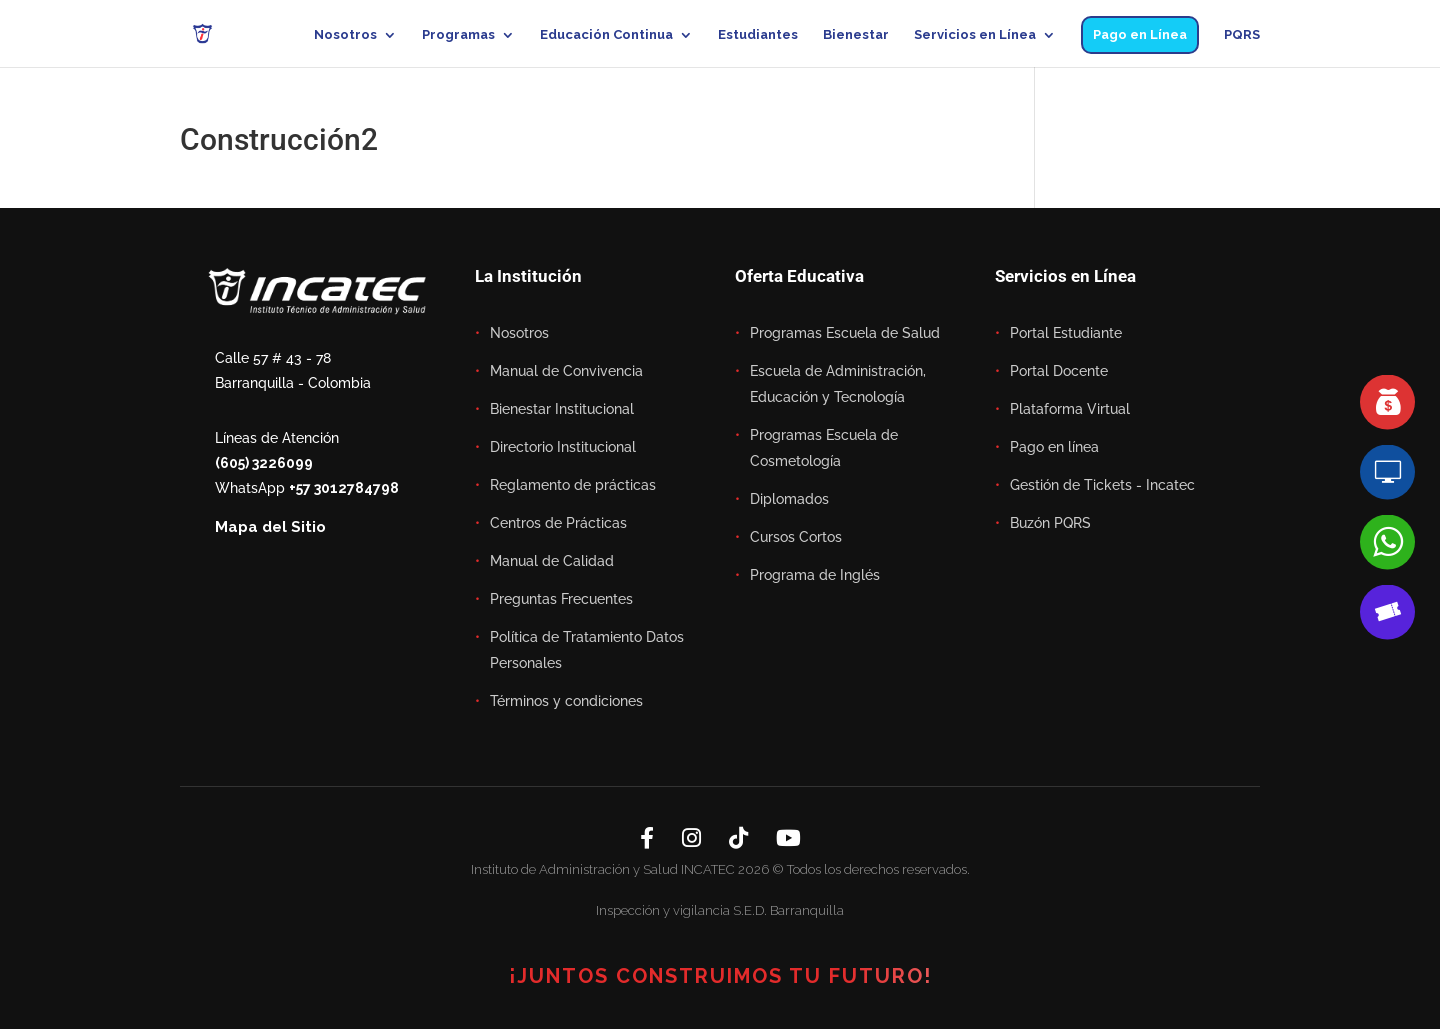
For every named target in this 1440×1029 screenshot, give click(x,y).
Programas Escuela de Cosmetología (824, 448)
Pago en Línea (1140, 34)
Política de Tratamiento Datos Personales (587, 650)
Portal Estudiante (1066, 333)
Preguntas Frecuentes (561, 599)
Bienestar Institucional (562, 409)
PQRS (1242, 35)
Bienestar (856, 35)
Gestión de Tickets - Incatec (1102, 485)
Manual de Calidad (552, 561)
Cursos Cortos (796, 537)
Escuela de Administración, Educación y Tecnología (838, 384)
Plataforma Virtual (1070, 409)
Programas (458, 35)
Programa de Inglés (815, 575)
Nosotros (345, 35)
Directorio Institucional (563, 447)
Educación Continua (606, 35)
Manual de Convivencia (566, 371)
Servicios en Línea (975, 35)
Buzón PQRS (1050, 523)
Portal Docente (1059, 371)
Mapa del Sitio (270, 527)
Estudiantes (758, 35)
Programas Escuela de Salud (845, 333)
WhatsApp (307, 488)
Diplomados (789, 499)
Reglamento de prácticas (573, 485)
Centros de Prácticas (558, 523)
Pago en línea (1054, 447)
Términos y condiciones (566, 701)
